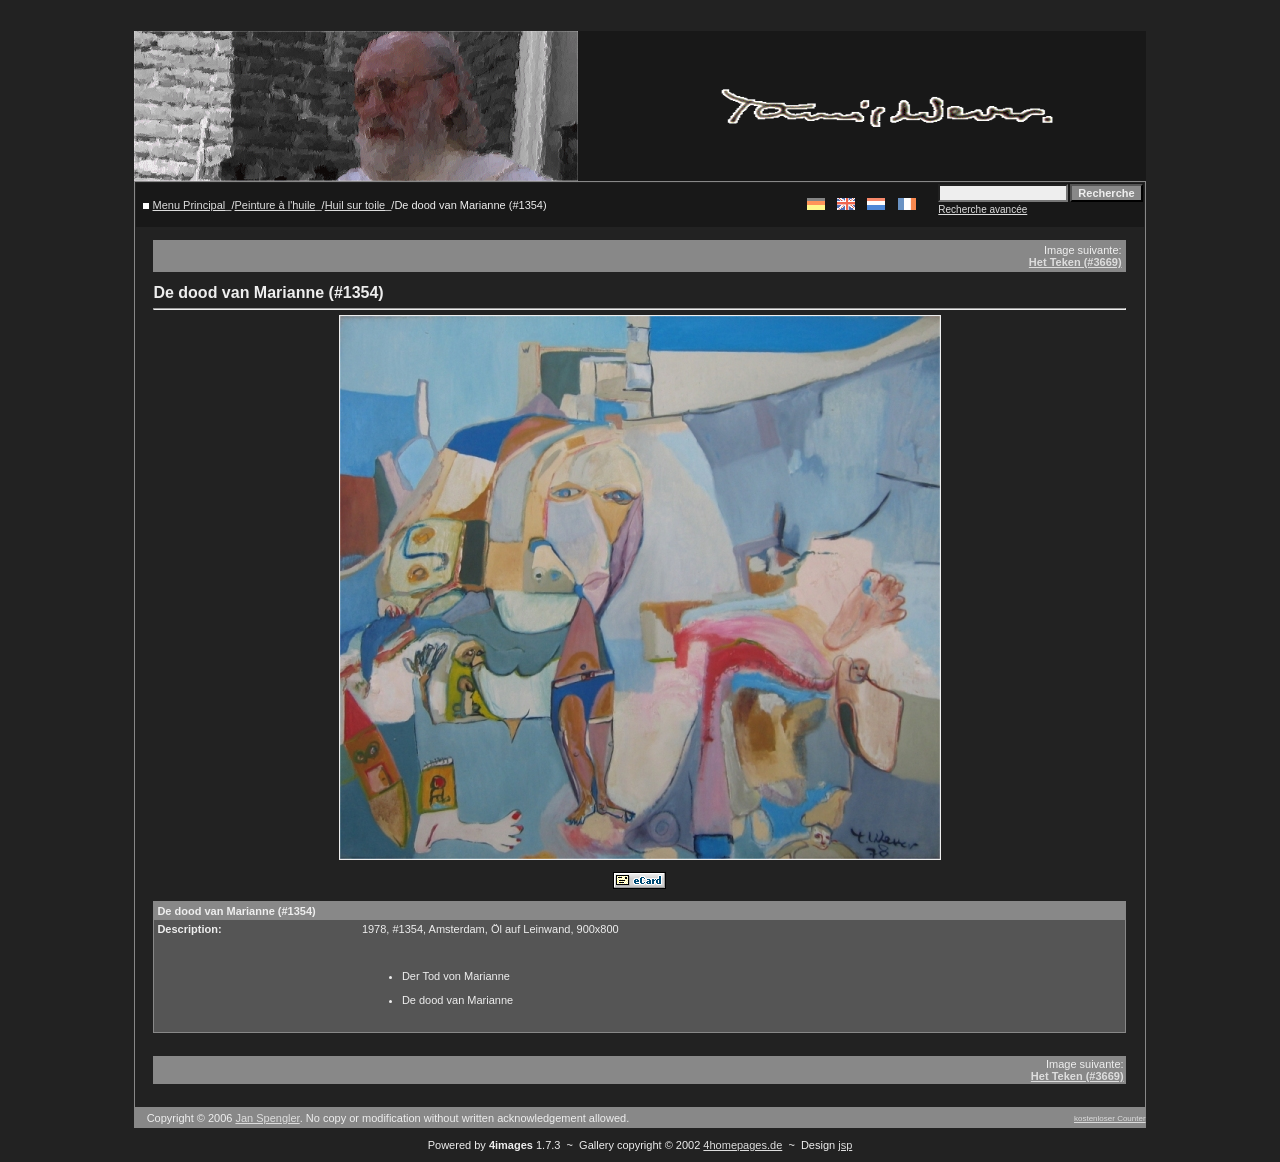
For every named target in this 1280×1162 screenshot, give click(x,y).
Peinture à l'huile (274, 205)
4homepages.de (742, 1145)
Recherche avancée (982, 209)
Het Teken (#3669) (1075, 262)
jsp (845, 1145)
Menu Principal (189, 205)
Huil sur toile (355, 205)
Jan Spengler (267, 1118)
